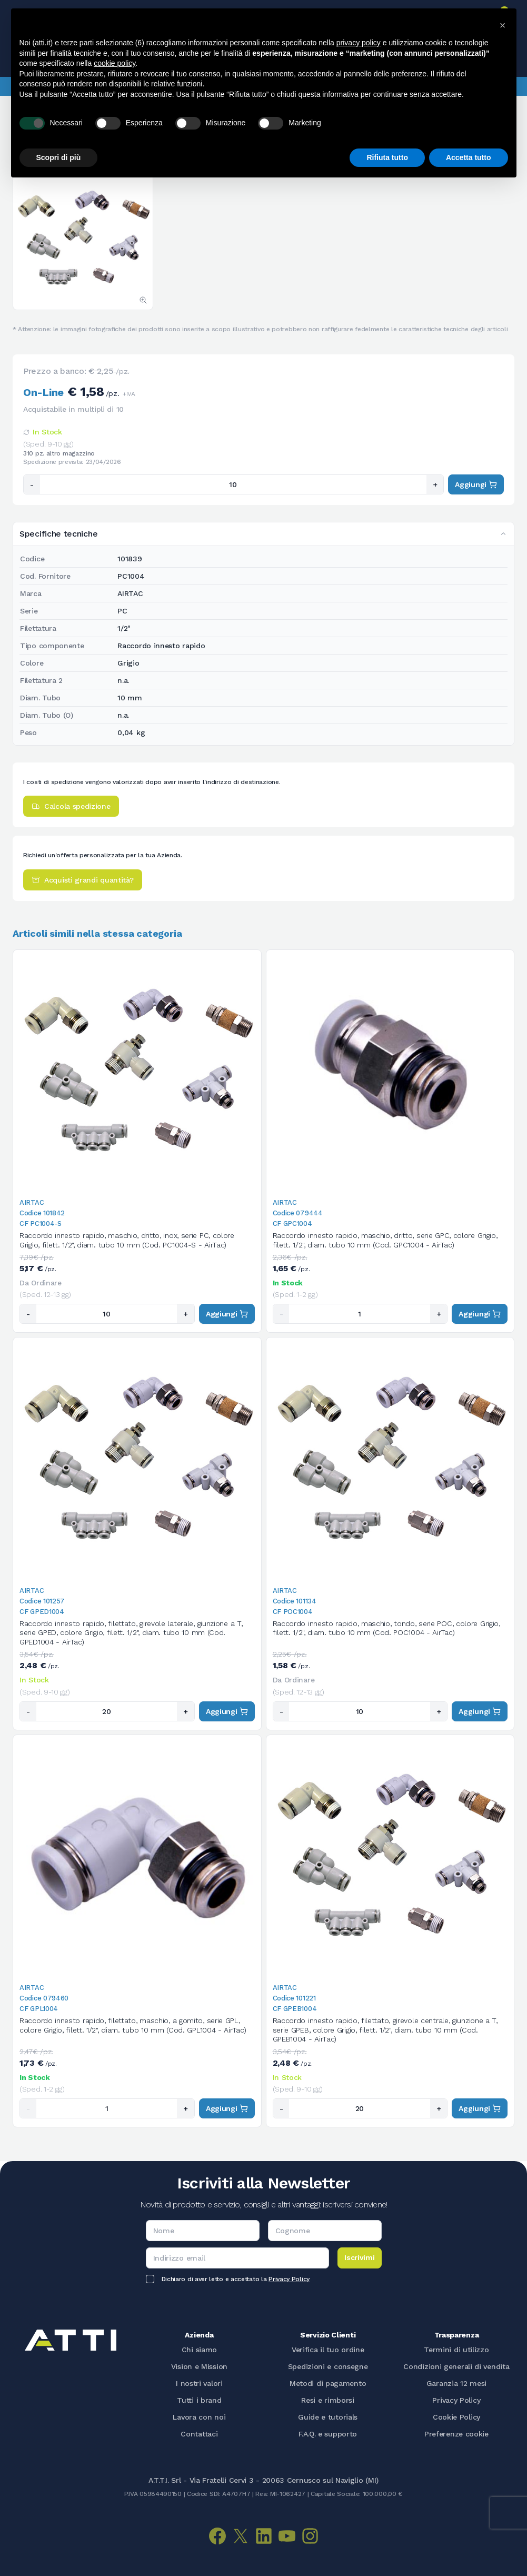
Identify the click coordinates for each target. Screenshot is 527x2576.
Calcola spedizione (71, 806)
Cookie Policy (456, 2417)
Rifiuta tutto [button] (387, 157)
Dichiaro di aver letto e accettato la (236, 2279)
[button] (502, 25)
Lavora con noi (199, 2417)
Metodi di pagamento (328, 2383)
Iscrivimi (359, 2257)
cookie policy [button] (114, 63)
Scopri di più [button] (58, 157)
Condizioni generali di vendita (456, 2366)
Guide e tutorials (327, 2417)
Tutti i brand (199, 2400)
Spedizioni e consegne (328, 2366)
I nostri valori (199, 2383)
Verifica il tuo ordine (328, 2349)
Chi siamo (199, 2349)
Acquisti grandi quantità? (83, 880)
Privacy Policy (289, 2279)
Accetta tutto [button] (468, 157)
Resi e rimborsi (327, 2400)
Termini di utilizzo (456, 2349)
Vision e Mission (199, 2366)
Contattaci (199, 2434)
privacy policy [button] (358, 42)
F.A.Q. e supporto (328, 2434)
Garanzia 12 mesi (456, 2383)
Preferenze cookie (456, 2434)
